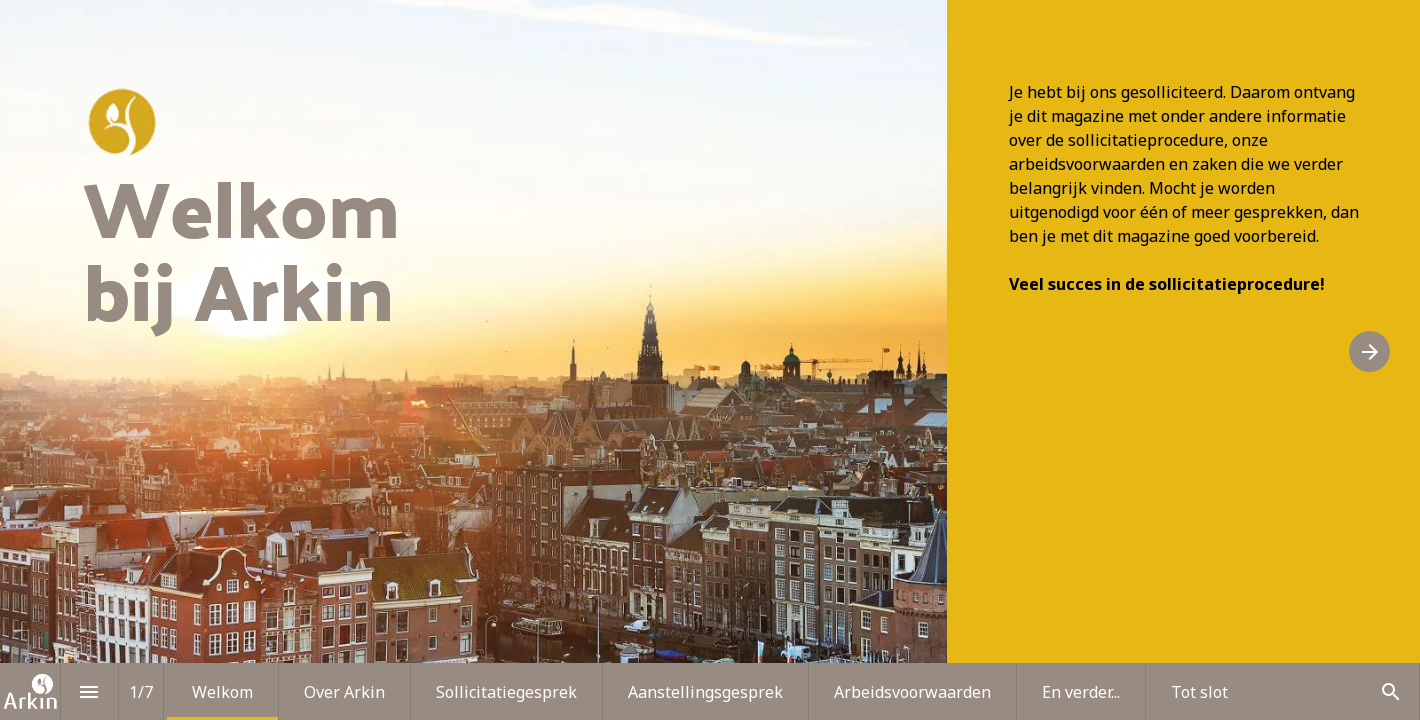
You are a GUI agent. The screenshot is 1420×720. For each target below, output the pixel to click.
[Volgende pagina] (1369, 351)
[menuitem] (222, 691)
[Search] (1390, 691)
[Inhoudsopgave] (89, 691)
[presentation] (710, 360)
